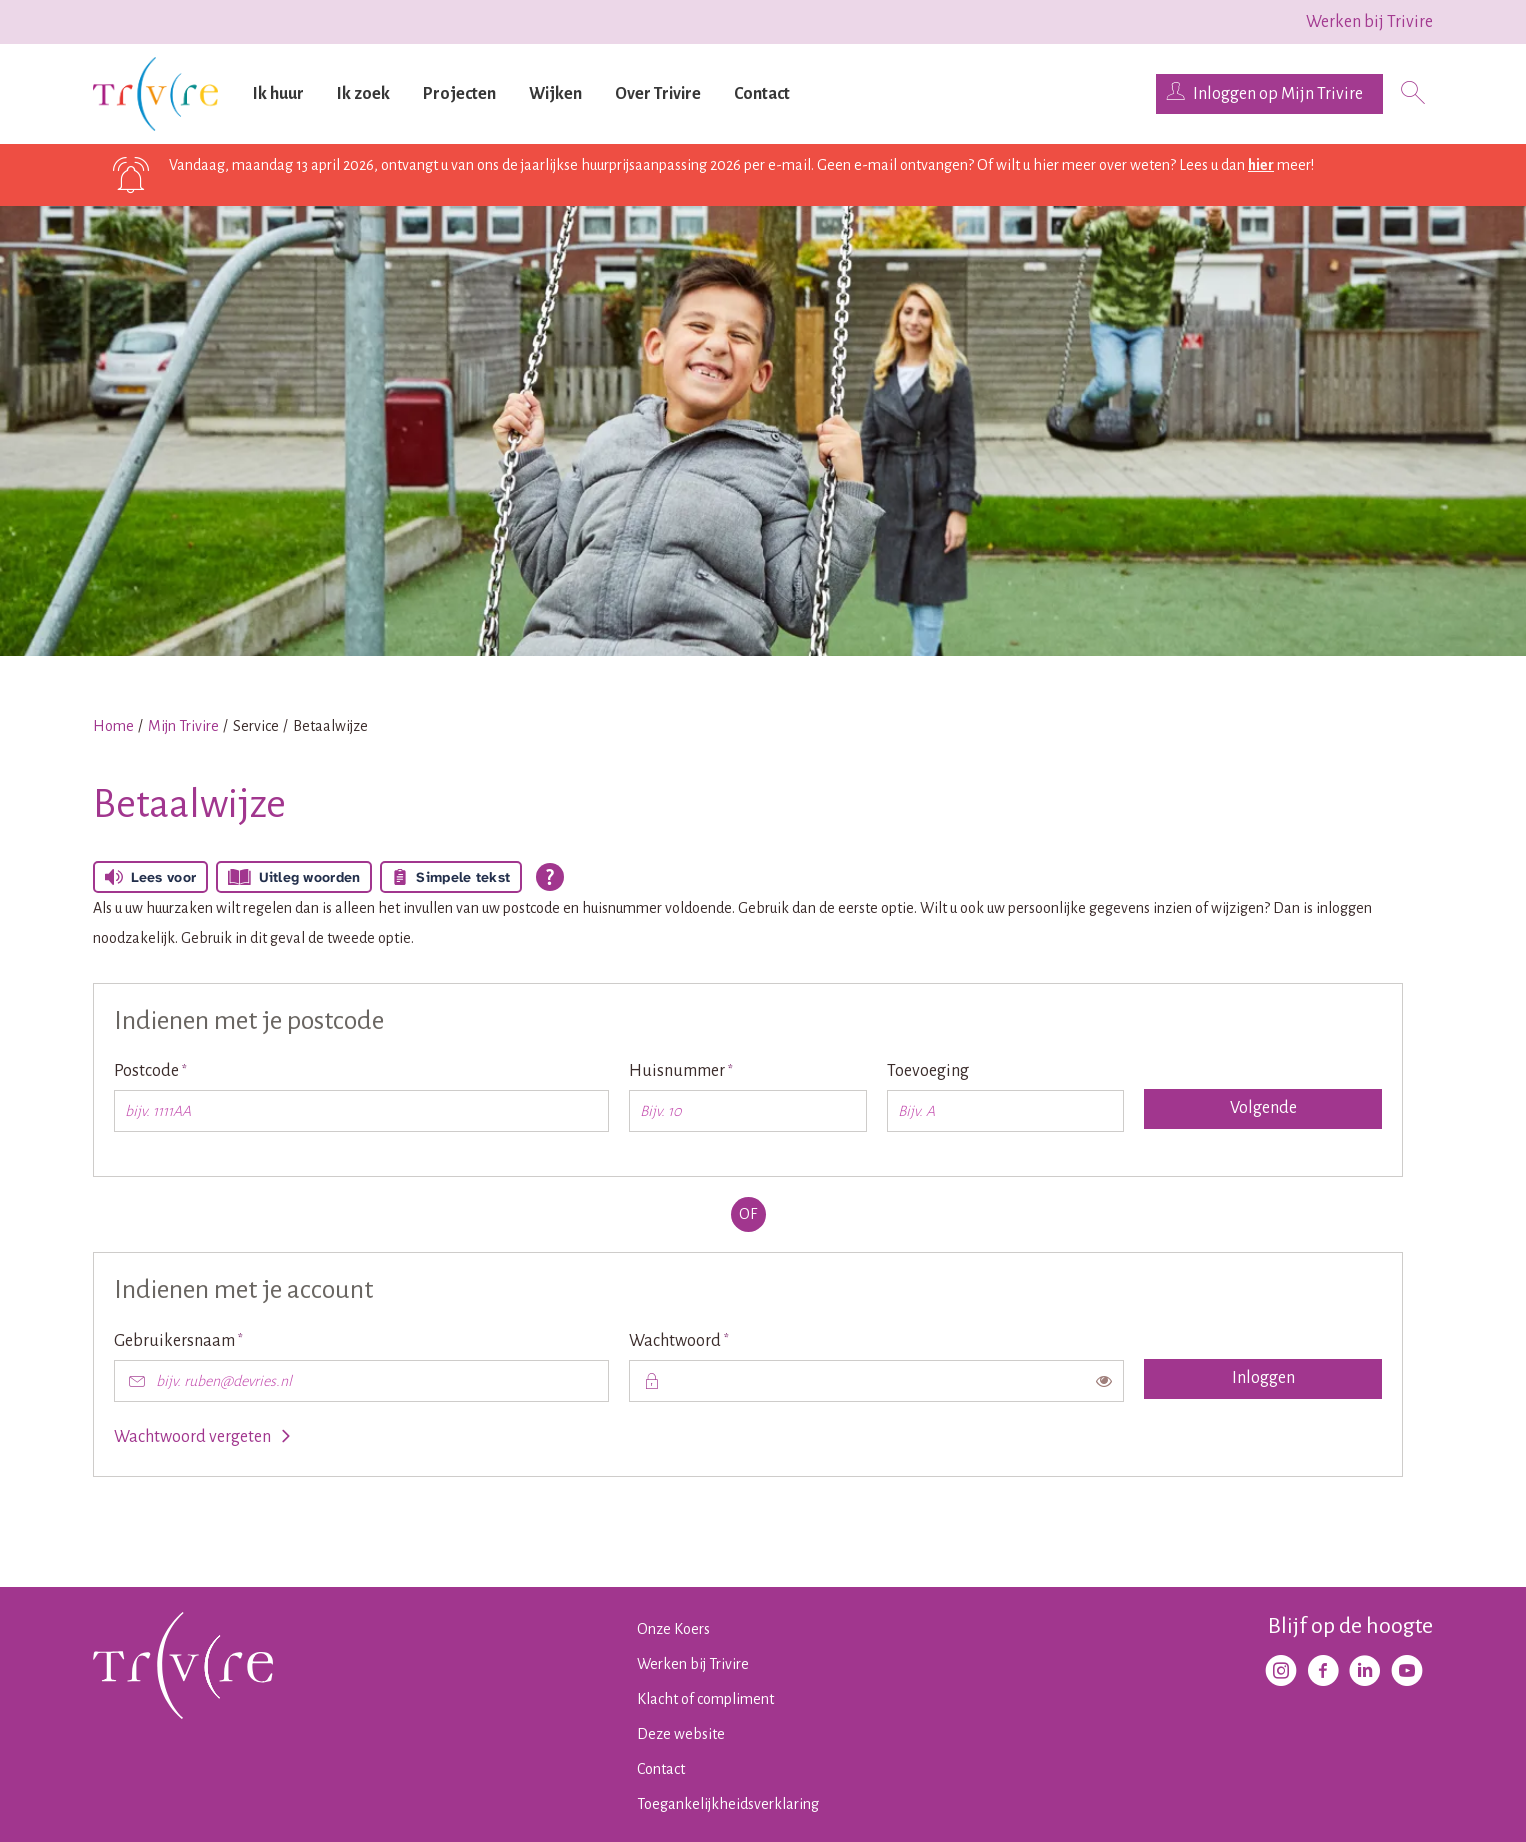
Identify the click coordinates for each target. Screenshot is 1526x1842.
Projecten (459, 94)
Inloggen (1263, 1378)
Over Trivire (658, 94)
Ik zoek (363, 94)
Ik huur (278, 94)
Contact (762, 94)
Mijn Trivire (183, 726)
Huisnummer (716, 1069)
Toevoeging (928, 1071)
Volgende (1263, 1108)
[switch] (1104, 1381)
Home (113, 726)
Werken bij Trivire (1369, 22)
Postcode (186, 1069)
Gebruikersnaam (214, 1339)
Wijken (555, 94)
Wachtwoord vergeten (192, 1437)
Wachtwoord (714, 1339)
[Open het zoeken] (1413, 94)
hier (1261, 165)
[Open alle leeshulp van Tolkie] (550, 877)
